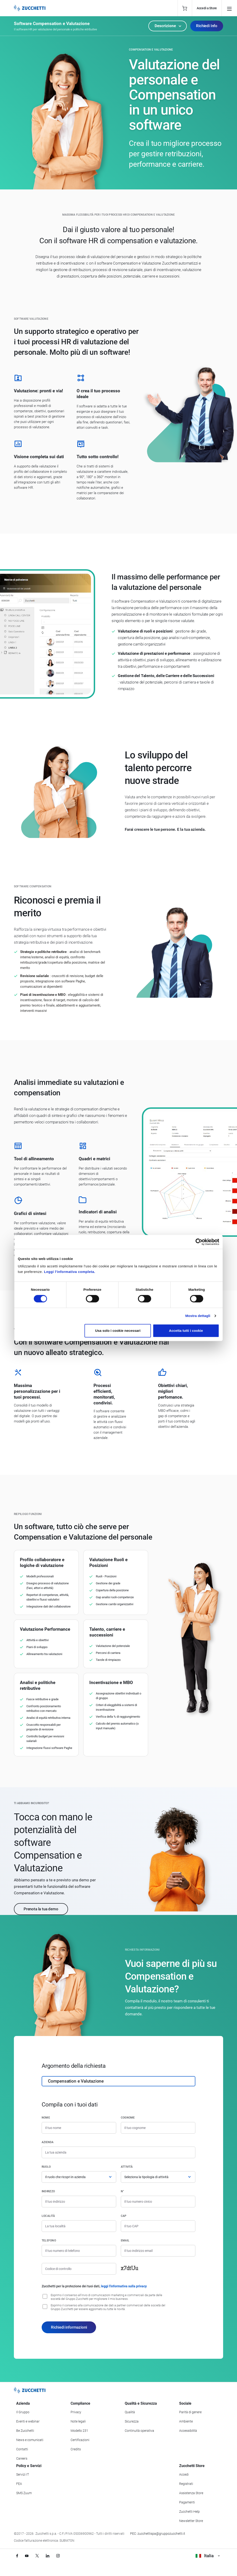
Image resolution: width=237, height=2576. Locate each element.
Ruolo (46, 2166)
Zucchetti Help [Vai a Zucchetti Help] (189, 2511)
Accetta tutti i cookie (186, 1331)
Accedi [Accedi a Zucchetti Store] (184, 2474)
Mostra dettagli (197, 1316)
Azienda (48, 2142)
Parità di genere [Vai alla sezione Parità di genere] (190, 2412)
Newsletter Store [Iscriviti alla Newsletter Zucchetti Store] (191, 2521)
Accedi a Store (207, 8)
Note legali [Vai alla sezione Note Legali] (78, 2421)
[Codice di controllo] (79, 2269)
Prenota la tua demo (41, 1909)
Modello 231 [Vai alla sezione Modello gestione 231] (79, 2430)
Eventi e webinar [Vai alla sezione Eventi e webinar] (28, 2421)
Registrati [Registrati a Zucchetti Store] (186, 2484)
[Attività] (158, 2177)
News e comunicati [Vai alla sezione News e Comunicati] (29, 2440)
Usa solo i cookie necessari (117, 1331)
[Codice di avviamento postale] (158, 2226)
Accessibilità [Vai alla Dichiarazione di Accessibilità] (188, 2430)
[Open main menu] (229, 8)
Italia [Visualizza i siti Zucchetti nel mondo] (208, 2555)
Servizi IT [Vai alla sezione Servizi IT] (22, 2474)
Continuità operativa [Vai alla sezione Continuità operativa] (139, 2430)
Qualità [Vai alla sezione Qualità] (130, 2412)
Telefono (49, 2240)
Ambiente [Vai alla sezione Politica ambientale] (186, 2421)
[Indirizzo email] (158, 2250)
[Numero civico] (158, 2201)
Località (48, 2216)
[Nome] (79, 2128)
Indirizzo (48, 2191)
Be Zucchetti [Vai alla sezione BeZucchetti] (25, 2430)
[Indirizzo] (79, 2201)
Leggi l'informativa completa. (69, 1272)
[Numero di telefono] (79, 2250)
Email (125, 2240)
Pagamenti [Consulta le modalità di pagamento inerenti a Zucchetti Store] (187, 2502)
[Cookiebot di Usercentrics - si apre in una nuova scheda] (199, 1241)
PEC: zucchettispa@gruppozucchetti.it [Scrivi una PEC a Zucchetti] (157, 2533)
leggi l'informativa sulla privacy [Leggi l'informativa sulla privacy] (124, 2286)
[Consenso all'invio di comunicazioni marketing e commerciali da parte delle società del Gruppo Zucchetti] (45, 2296)
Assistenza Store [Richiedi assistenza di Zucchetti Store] (191, 2493)
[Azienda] (118, 2152)
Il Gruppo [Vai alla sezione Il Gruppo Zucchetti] (22, 2412)
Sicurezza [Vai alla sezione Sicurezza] (132, 2421)
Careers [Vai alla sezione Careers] (21, 2458)
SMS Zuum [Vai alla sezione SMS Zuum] (24, 2493)
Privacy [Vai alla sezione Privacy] (76, 2412)
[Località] (79, 2226)
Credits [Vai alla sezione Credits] (76, 2449)
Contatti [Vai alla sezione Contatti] (22, 2449)
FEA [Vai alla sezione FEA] (19, 2484)
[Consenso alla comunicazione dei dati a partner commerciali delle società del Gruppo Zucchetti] (45, 2306)
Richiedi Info (206, 25)
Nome (46, 2117)
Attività (127, 2166)
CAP (124, 2216)
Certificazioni (80, 2440)
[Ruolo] (79, 2177)
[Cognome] (158, 2128)
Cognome (128, 2117)
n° (122, 2191)
